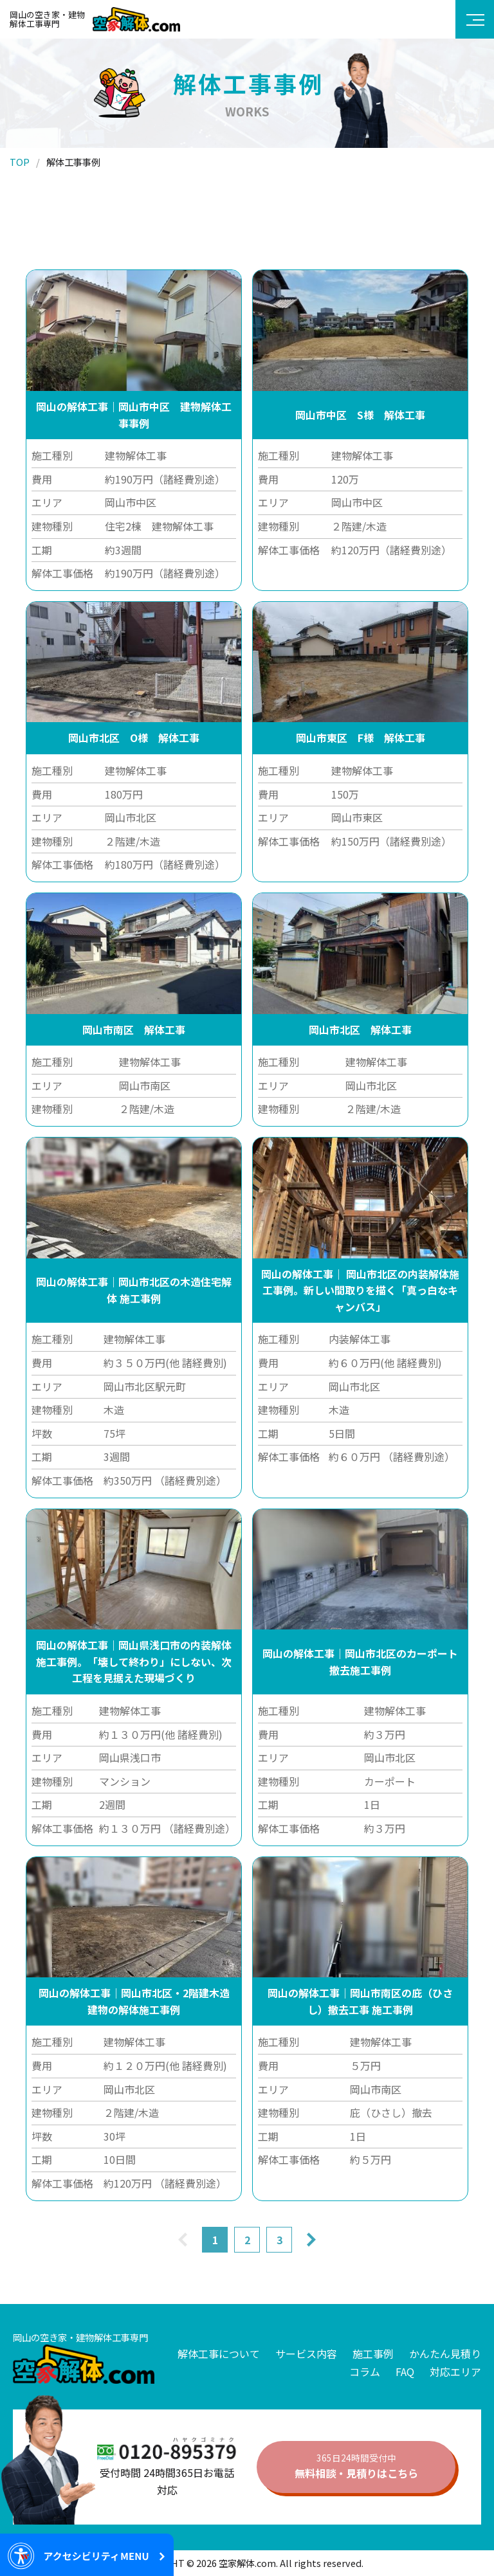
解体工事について (219, 2353)
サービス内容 (306, 2353)
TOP (20, 161)
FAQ (405, 2371)
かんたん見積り (445, 2353)
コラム (364, 2371)
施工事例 (373, 2353)
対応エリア (455, 2371)
